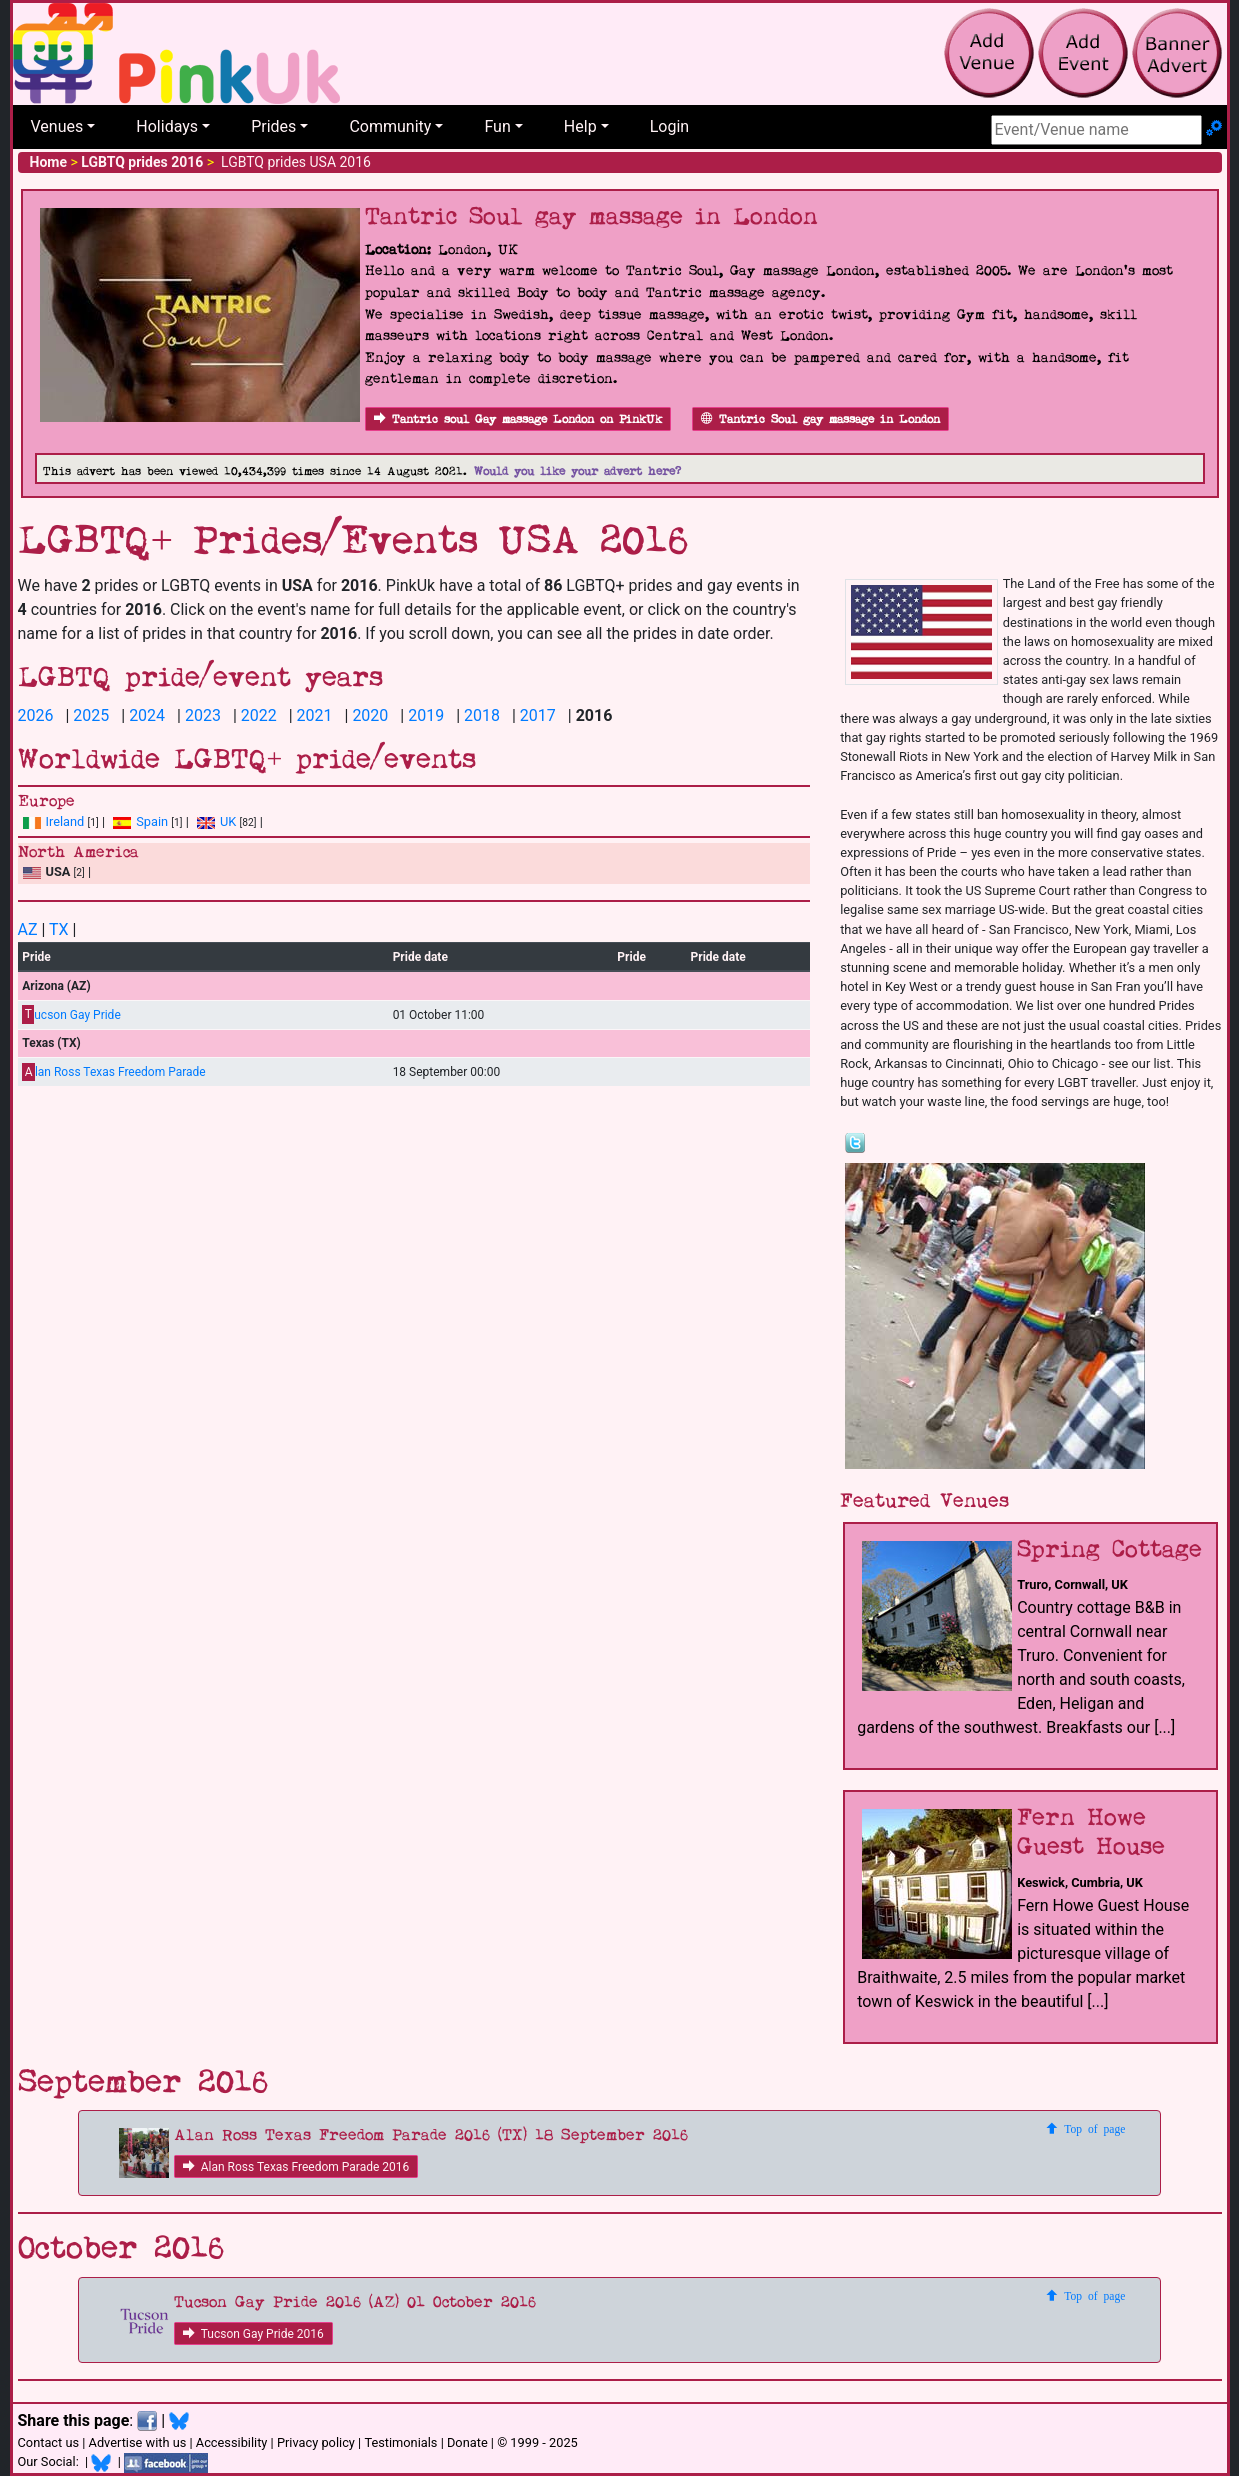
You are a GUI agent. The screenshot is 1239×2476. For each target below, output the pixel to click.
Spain (140, 821)
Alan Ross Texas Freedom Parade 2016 (296, 2167)
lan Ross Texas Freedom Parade (113, 1072)
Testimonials (400, 2442)
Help (580, 126)
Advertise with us (138, 2442)
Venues (57, 126)
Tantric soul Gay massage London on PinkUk (518, 419)
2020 (370, 715)
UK (216, 821)
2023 (203, 715)
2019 (426, 715)
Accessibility (232, 2442)
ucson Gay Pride (71, 1014)
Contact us (49, 2442)
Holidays (167, 126)
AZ (28, 929)
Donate (467, 2442)
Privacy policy (316, 2442)
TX (59, 929)
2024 (147, 715)
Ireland (54, 821)
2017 (538, 715)
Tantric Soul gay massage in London (820, 419)
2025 (91, 715)
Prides (273, 126)
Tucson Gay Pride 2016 (253, 2334)
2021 (315, 715)
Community (390, 126)
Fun (497, 126)
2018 (482, 715)
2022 (259, 715)
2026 (36, 715)
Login (669, 126)
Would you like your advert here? (577, 471)
